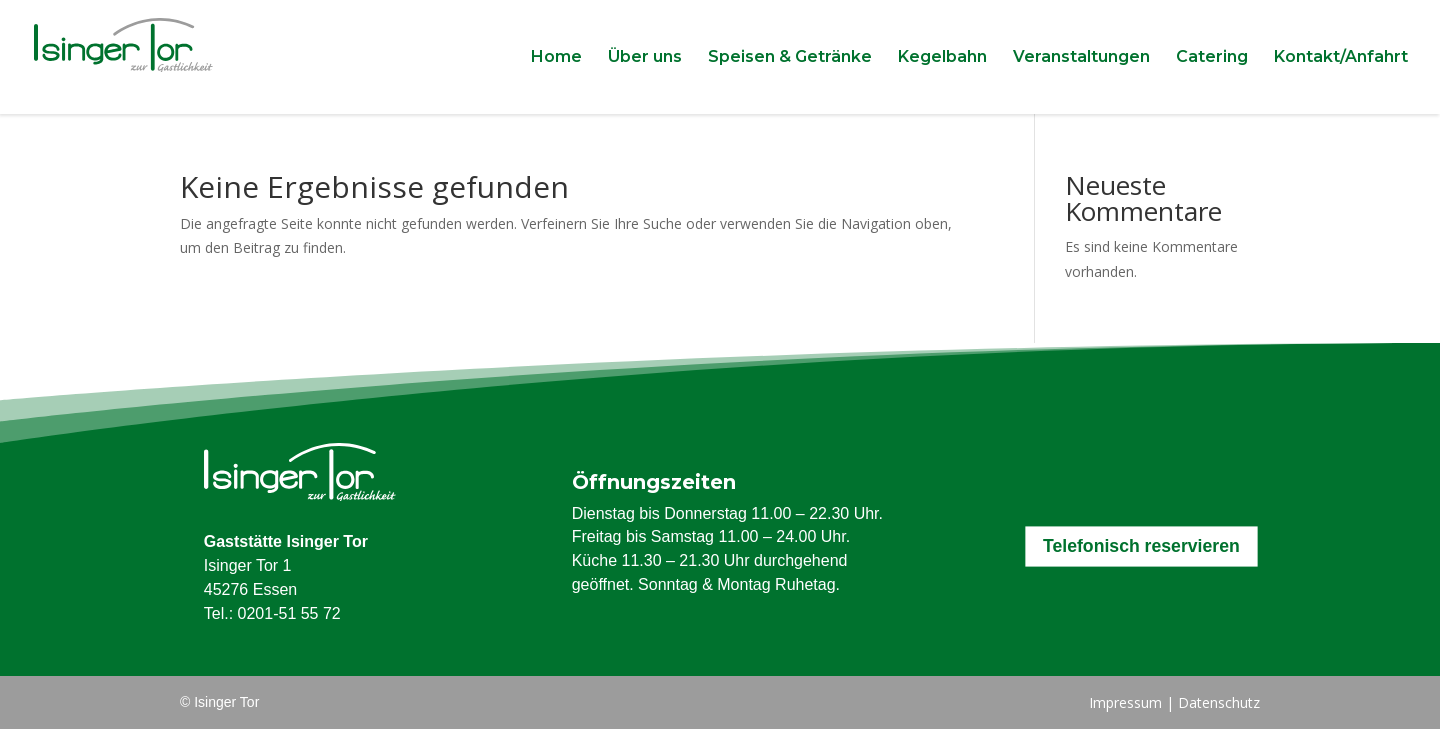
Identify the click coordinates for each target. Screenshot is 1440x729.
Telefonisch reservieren (1141, 547)
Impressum (1125, 702)
